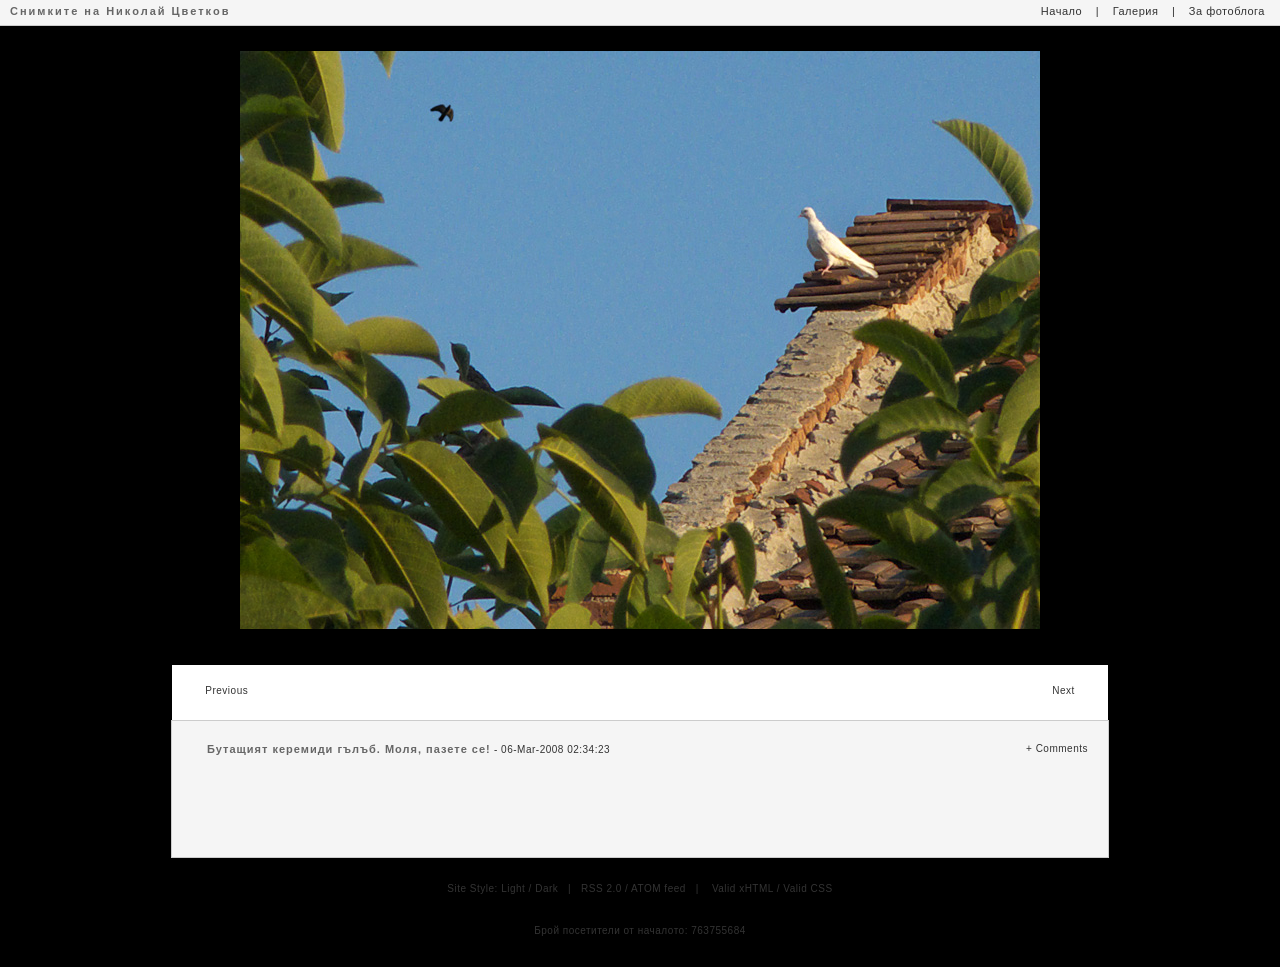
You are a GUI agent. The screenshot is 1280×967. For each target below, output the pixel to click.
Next (1063, 690)
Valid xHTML (743, 888)
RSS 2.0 (601, 888)
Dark (546, 888)
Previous (226, 690)
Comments (1062, 748)
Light (513, 888)
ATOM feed (658, 888)
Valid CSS (807, 888)
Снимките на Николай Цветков (120, 11)
